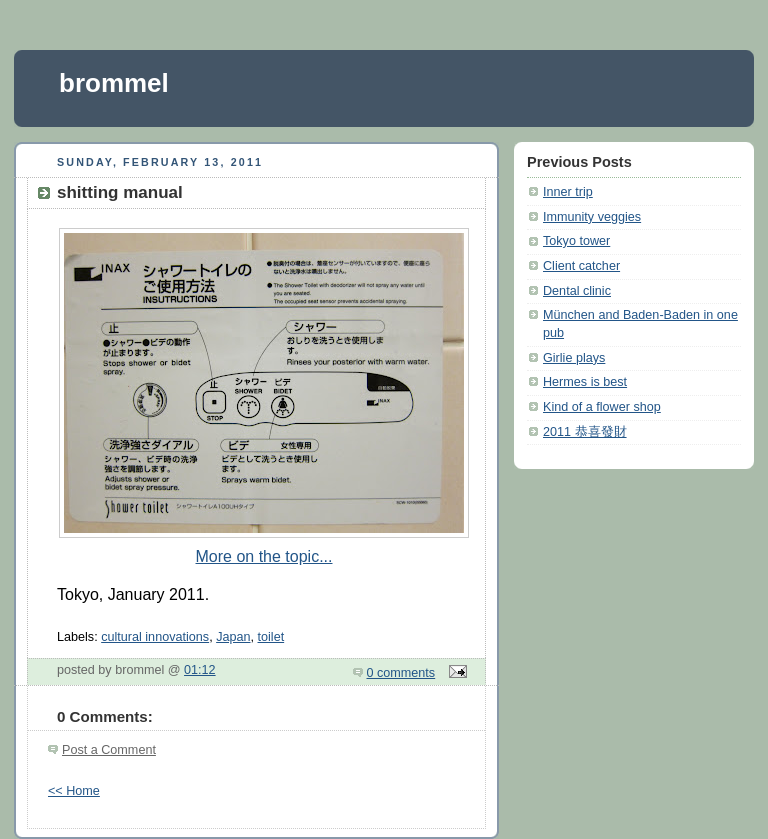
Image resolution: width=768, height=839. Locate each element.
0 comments (401, 673)
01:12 (200, 670)
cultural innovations (155, 637)
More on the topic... (264, 556)
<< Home (74, 791)
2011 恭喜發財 (585, 432)
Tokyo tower (576, 241)
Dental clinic (577, 291)
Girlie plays (574, 358)
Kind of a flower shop (602, 407)
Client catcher (581, 266)
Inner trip (568, 192)
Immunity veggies (592, 217)
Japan (233, 637)
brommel (114, 83)
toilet (271, 637)
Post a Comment (109, 750)
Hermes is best (585, 382)
